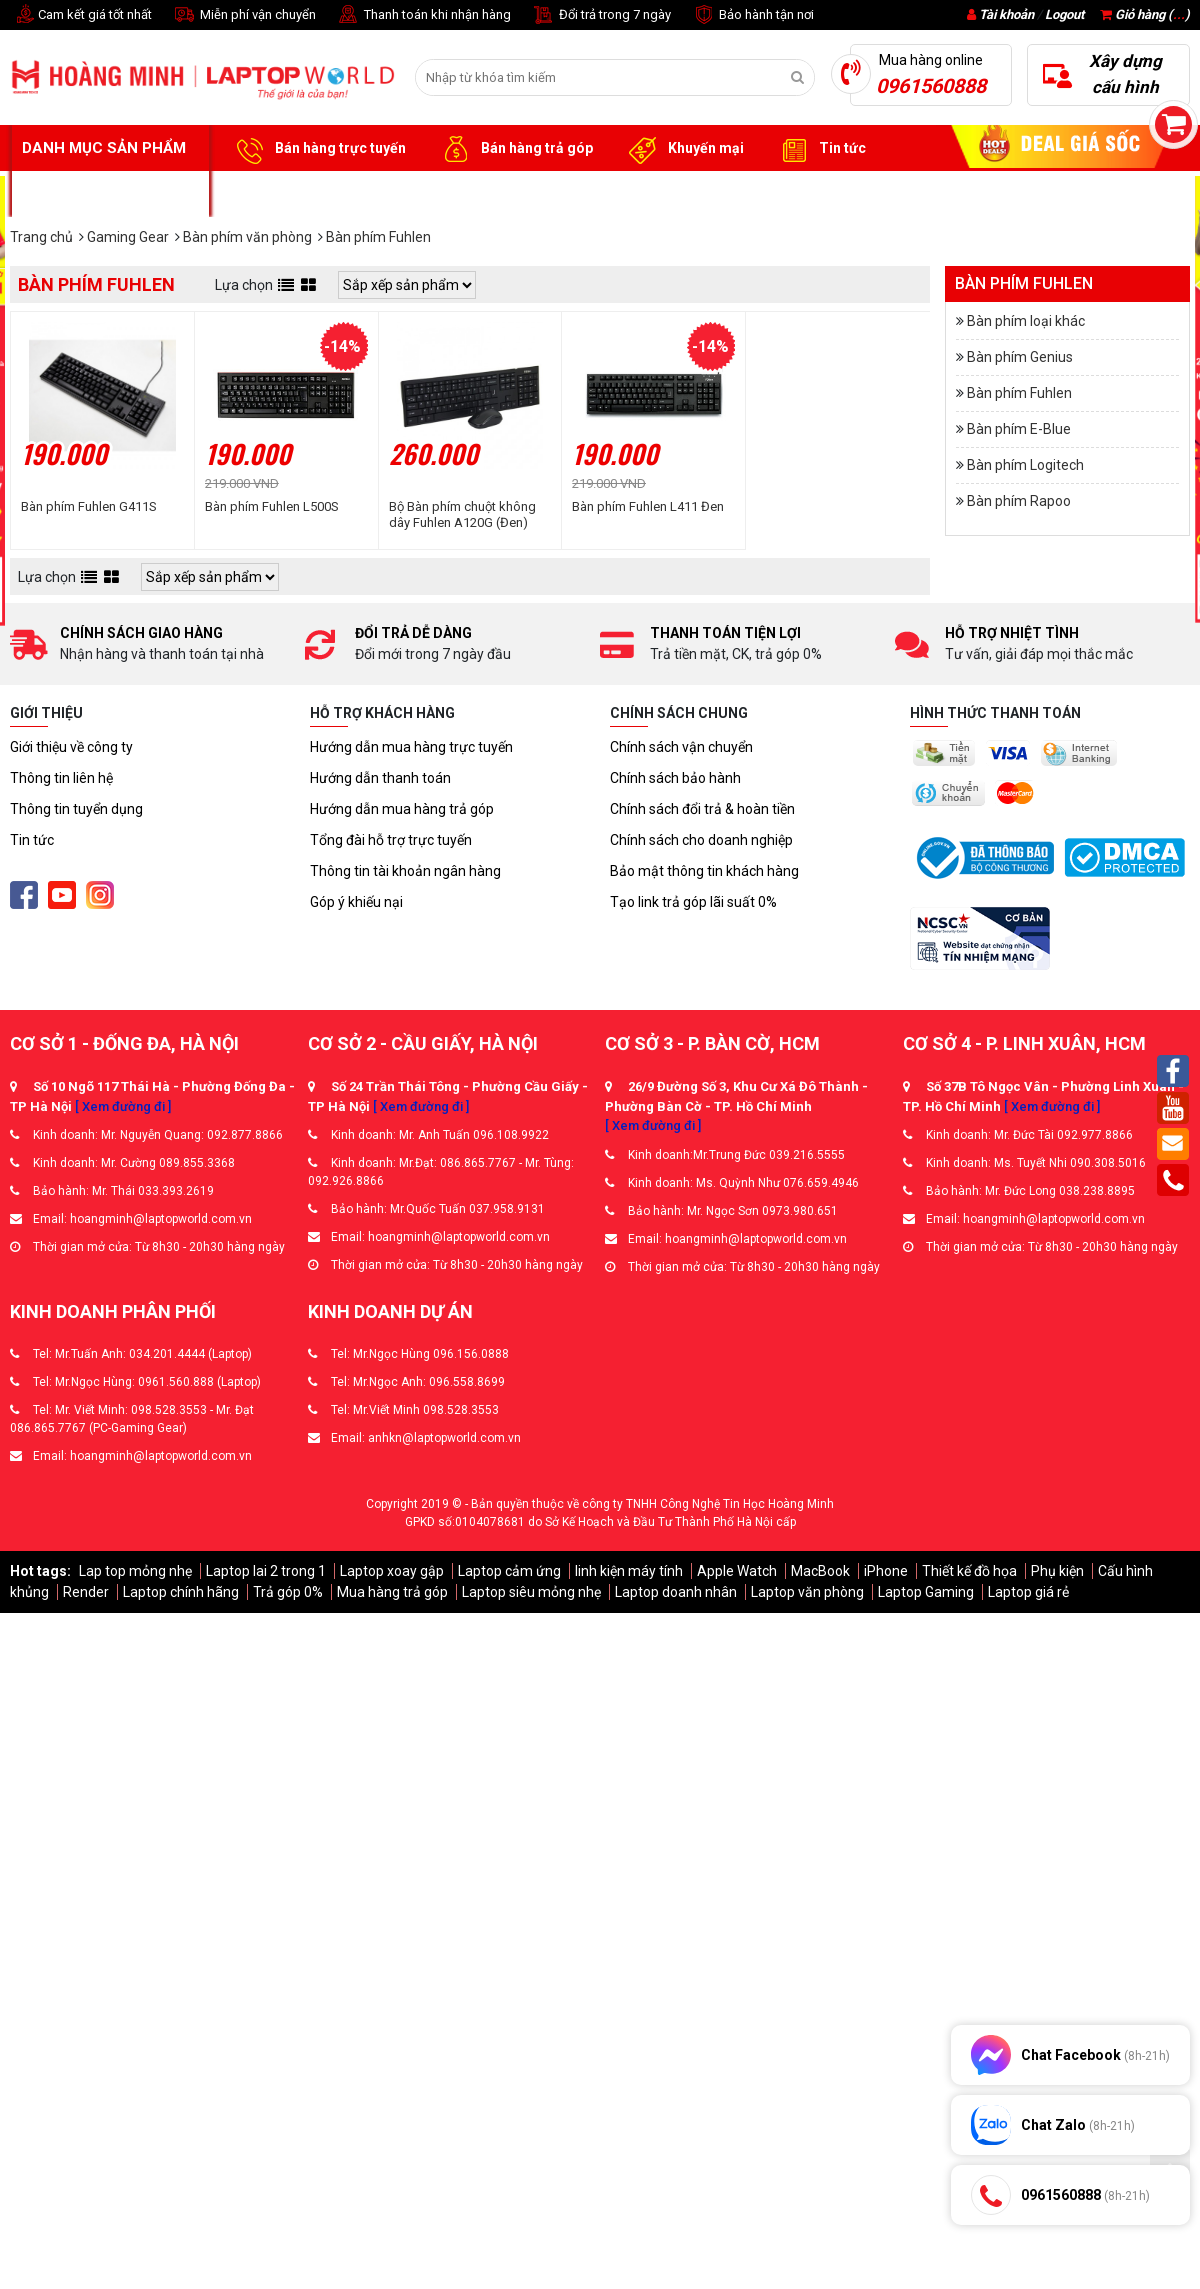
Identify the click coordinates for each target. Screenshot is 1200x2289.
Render (86, 1592)
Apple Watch (737, 1571)
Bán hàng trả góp (514, 149)
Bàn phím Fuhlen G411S (89, 506)
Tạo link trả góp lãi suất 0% (693, 902)
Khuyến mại (683, 149)
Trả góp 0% (288, 1592)
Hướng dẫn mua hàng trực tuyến (411, 747)
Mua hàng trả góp (392, 1592)
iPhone (886, 1571)
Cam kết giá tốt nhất (81, 15)
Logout (1064, 14)
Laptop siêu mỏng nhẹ (531, 1592)
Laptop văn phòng (807, 1592)
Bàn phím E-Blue (1019, 429)
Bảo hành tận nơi (752, 15)
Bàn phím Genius (1020, 357)
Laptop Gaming (926, 1592)
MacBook (820, 1571)
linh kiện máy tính (629, 1571)
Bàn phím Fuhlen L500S (272, 506)
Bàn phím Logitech (1025, 465)
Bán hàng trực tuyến (318, 149)
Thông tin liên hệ (61, 778)
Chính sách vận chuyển (681, 747)
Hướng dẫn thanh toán (380, 778)
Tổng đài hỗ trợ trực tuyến (391, 840)
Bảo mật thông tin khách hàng (704, 871)
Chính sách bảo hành (675, 778)
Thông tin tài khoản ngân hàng (405, 871)
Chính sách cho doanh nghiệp (701, 840)
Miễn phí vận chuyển (244, 15)
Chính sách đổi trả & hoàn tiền (702, 809)
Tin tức (820, 149)
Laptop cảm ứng (509, 1571)
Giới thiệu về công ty (71, 747)
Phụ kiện (1057, 1571)
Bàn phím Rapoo (1019, 501)
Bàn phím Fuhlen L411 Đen (648, 506)
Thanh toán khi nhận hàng (423, 15)
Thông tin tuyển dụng (76, 809)
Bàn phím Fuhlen (1019, 393)
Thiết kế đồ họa (969, 1571)
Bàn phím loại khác (1026, 321)
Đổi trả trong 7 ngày (601, 15)
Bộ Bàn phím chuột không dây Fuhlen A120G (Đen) (462, 514)
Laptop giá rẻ (1028, 1592)
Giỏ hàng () (1145, 14)
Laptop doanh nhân (676, 1592)
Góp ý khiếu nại (356, 902)
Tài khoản (1006, 14)
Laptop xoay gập (392, 1571)
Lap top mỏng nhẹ (135, 1571)
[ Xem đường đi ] (123, 1106)
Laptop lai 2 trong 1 (266, 1571)
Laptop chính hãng (181, 1592)
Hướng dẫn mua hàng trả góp (402, 809)
